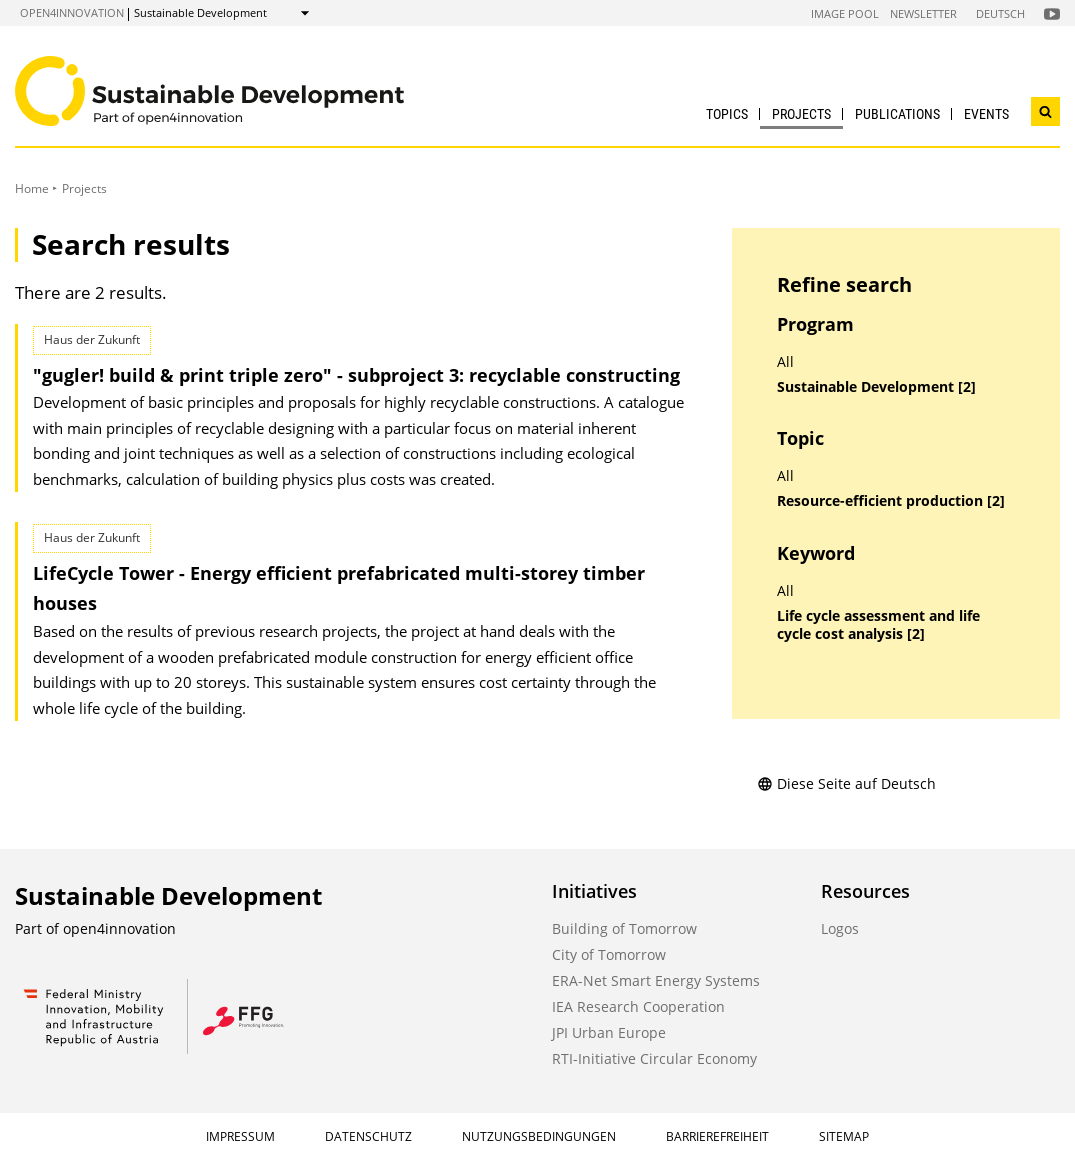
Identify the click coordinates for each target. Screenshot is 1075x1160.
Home (32, 188)
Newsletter (923, 13)
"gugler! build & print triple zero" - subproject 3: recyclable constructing (356, 375)
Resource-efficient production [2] (891, 501)
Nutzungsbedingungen (539, 1136)
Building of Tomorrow (624, 928)
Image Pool (845, 13)
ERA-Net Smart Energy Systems (656, 980)
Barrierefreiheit (717, 1136)
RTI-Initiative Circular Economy (654, 1058)
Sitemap (844, 1136)
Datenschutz (368, 1136)
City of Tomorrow (609, 954)
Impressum (240, 1136)
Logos (840, 928)
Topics (727, 114)
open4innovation (72, 12)
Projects (801, 114)
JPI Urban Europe (609, 1032)
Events (986, 114)
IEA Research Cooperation (638, 1006)
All (785, 362)
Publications (897, 114)
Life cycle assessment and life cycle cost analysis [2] (878, 625)
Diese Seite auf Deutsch (846, 783)
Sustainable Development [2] (876, 387)
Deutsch (1000, 13)
